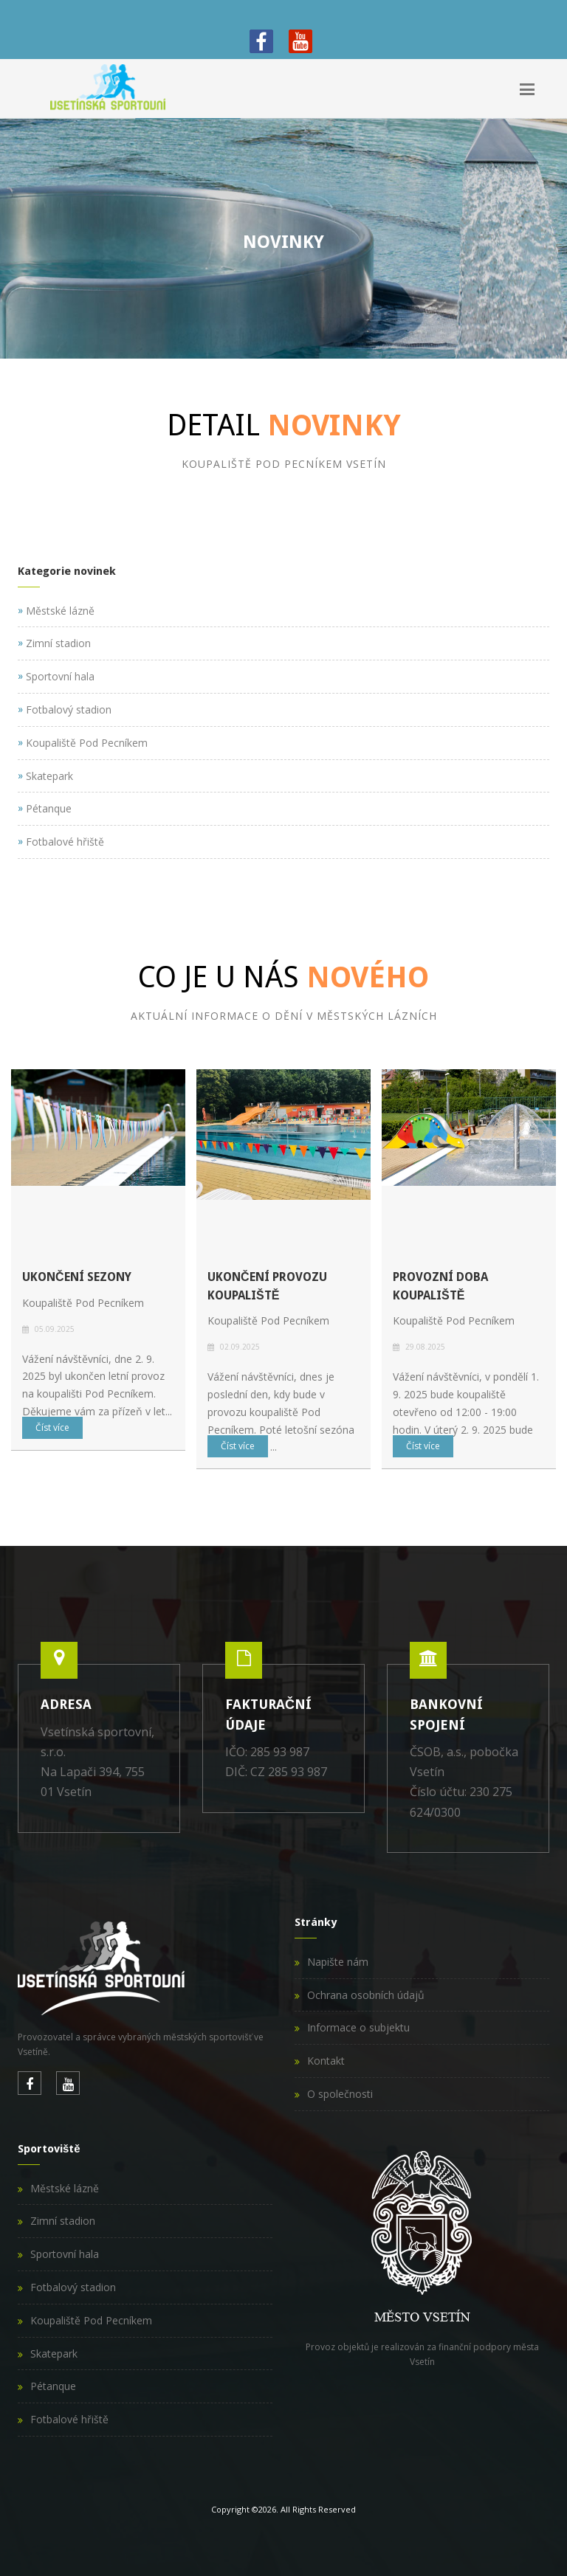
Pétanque (53, 2386)
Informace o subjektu (358, 2027)
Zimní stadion (62, 2221)
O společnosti (340, 2094)
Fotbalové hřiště (69, 2419)
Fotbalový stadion (73, 2287)
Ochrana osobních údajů (366, 1995)
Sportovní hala (64, 2254)
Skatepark (54, 2354)
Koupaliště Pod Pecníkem (91, 2320)
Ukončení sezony (76, 1277)
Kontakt (326, 2061)
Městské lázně (64, 2188)
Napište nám (337, 1962)
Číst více (52, 1427)
